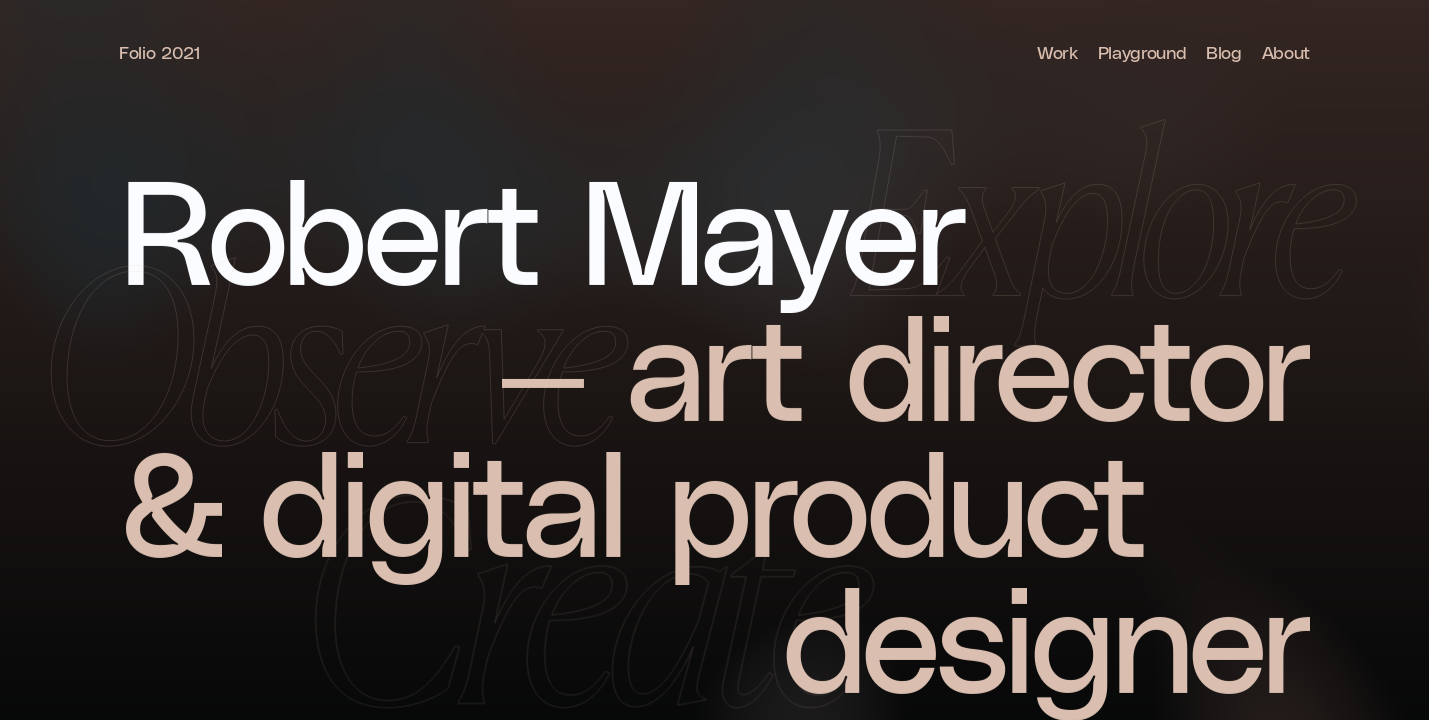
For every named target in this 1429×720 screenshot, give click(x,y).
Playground (1142, 51)
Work (1057, 51)
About (1286, 51)
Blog (1224, 51)
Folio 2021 (159, 51)
